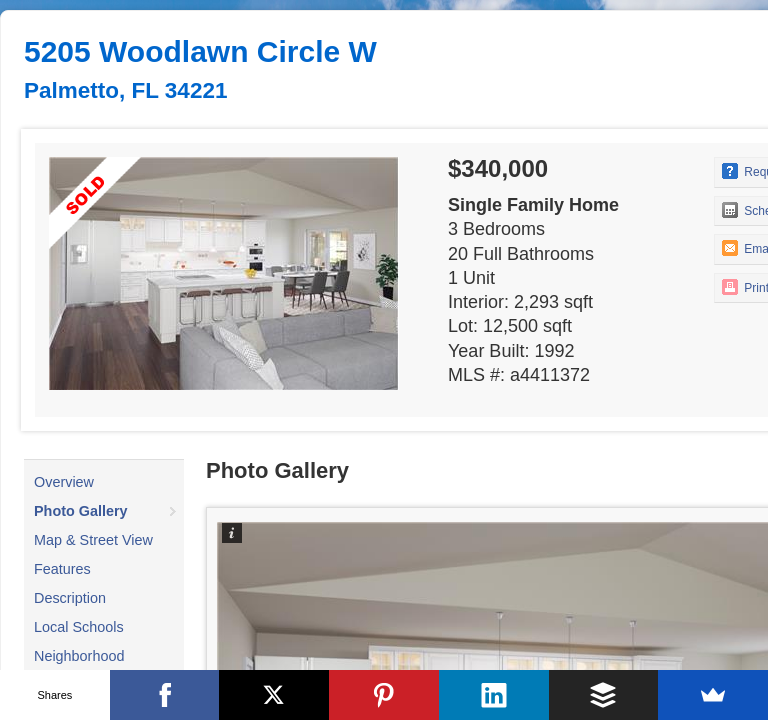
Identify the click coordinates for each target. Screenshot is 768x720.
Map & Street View (93, 540)
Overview (64, 482)
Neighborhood (79, 656)
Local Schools (79, 627)
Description (70, 598)
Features (62, 569)
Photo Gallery (81, 511)
